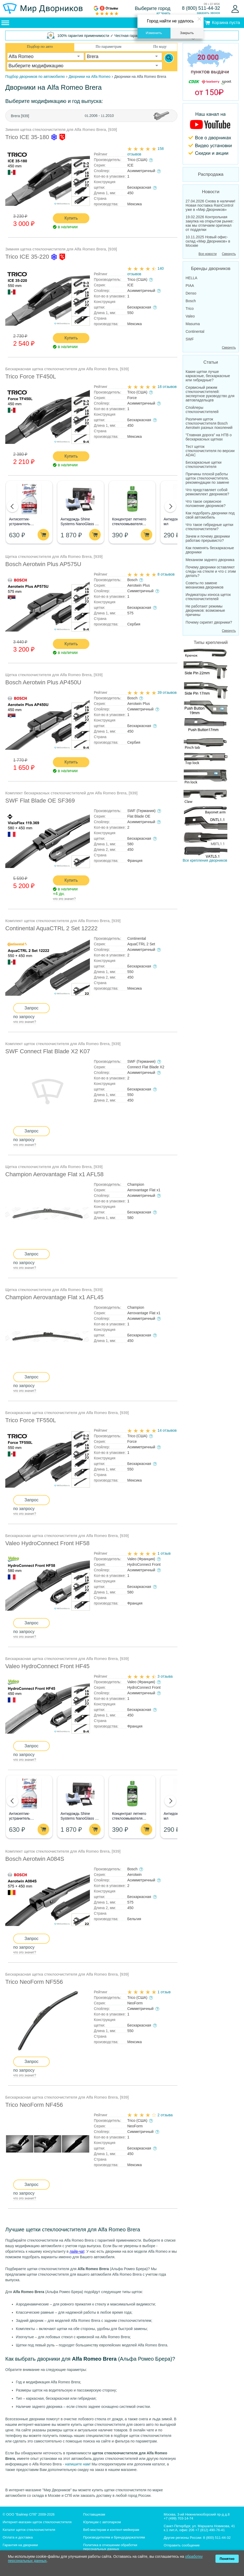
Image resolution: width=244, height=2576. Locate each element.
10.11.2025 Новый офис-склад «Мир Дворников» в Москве (208, 241)
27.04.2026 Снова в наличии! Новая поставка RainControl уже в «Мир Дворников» (210, 205)
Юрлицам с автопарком (102, 2522)
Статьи (210, 362)
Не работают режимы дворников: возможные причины (205, 610)
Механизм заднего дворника (210, 560)
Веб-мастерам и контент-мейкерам (111, 2530)
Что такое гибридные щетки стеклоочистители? (209, 527)
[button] (12, 506)
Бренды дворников (211, 268)
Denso (191, 293)
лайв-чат (77, 2251)
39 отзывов (167, 692)
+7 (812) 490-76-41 (210, 2530)
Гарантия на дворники (20, 2545)
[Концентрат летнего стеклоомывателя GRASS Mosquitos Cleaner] (132, 499)
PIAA (190, 285)
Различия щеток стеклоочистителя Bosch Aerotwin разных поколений (209, 423)
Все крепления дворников (205, 754)
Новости (210, 191)
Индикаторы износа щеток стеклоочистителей (208, 596)
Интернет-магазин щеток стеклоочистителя (37, 2522)
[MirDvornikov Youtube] (211, 133)
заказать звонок (208, 13)
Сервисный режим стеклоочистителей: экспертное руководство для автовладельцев (210, 393)
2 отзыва (165, 2115)
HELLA (191, 278)
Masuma (193, 324)
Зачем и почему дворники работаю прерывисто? (208, 538)
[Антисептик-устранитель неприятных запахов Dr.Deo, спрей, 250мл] (29, 499)
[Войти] (235, 9)
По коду (160, 46)
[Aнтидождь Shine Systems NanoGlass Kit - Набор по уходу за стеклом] (80, 499)
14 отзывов (167, 1430)
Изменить (154, 33)
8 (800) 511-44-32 (201, 8)
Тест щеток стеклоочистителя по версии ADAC (210, 450)
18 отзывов (167, 387)
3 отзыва (165, 1676)
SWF (190, 339)
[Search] (169, 58)
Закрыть (187, 33)
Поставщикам (94, 2514)
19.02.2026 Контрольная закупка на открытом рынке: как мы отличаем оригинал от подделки (210, 223)
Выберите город (153, 8)
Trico (190, 308)
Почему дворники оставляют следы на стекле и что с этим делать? (211, 571)
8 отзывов (166, 574)
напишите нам (77, 2464)
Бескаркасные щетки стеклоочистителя (204, 464)
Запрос (31, 1008)
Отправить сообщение (182, 2545)
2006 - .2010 (99, 115)
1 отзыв (164, 1553)
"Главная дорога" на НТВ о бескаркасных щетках (209, 437)
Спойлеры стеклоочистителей (202, 409)
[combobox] (45, 56)
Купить (71, 218)
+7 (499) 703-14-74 (178, 2518)
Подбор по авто (40, 46)
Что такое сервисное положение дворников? (205, 503)
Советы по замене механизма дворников (204, 585)
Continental (195, 331)
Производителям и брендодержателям (114, 2537)
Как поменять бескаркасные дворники (210, 550)
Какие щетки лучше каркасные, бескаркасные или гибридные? (208, 375)
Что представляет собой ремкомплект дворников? (207, 492)
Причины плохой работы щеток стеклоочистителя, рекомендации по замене (207, 478)
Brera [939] (20, 116)
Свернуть (229, 254)
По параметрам (108, 46)
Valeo (190, 316)
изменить (163, 13)
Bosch (191, 301)
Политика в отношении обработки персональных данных (110, 2547)
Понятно (227, 2559)
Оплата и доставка (18, 2537)
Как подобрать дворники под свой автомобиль (210, 515)
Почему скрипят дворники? (209, 622)
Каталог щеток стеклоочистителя (29, 2530)
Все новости (208, 254)
